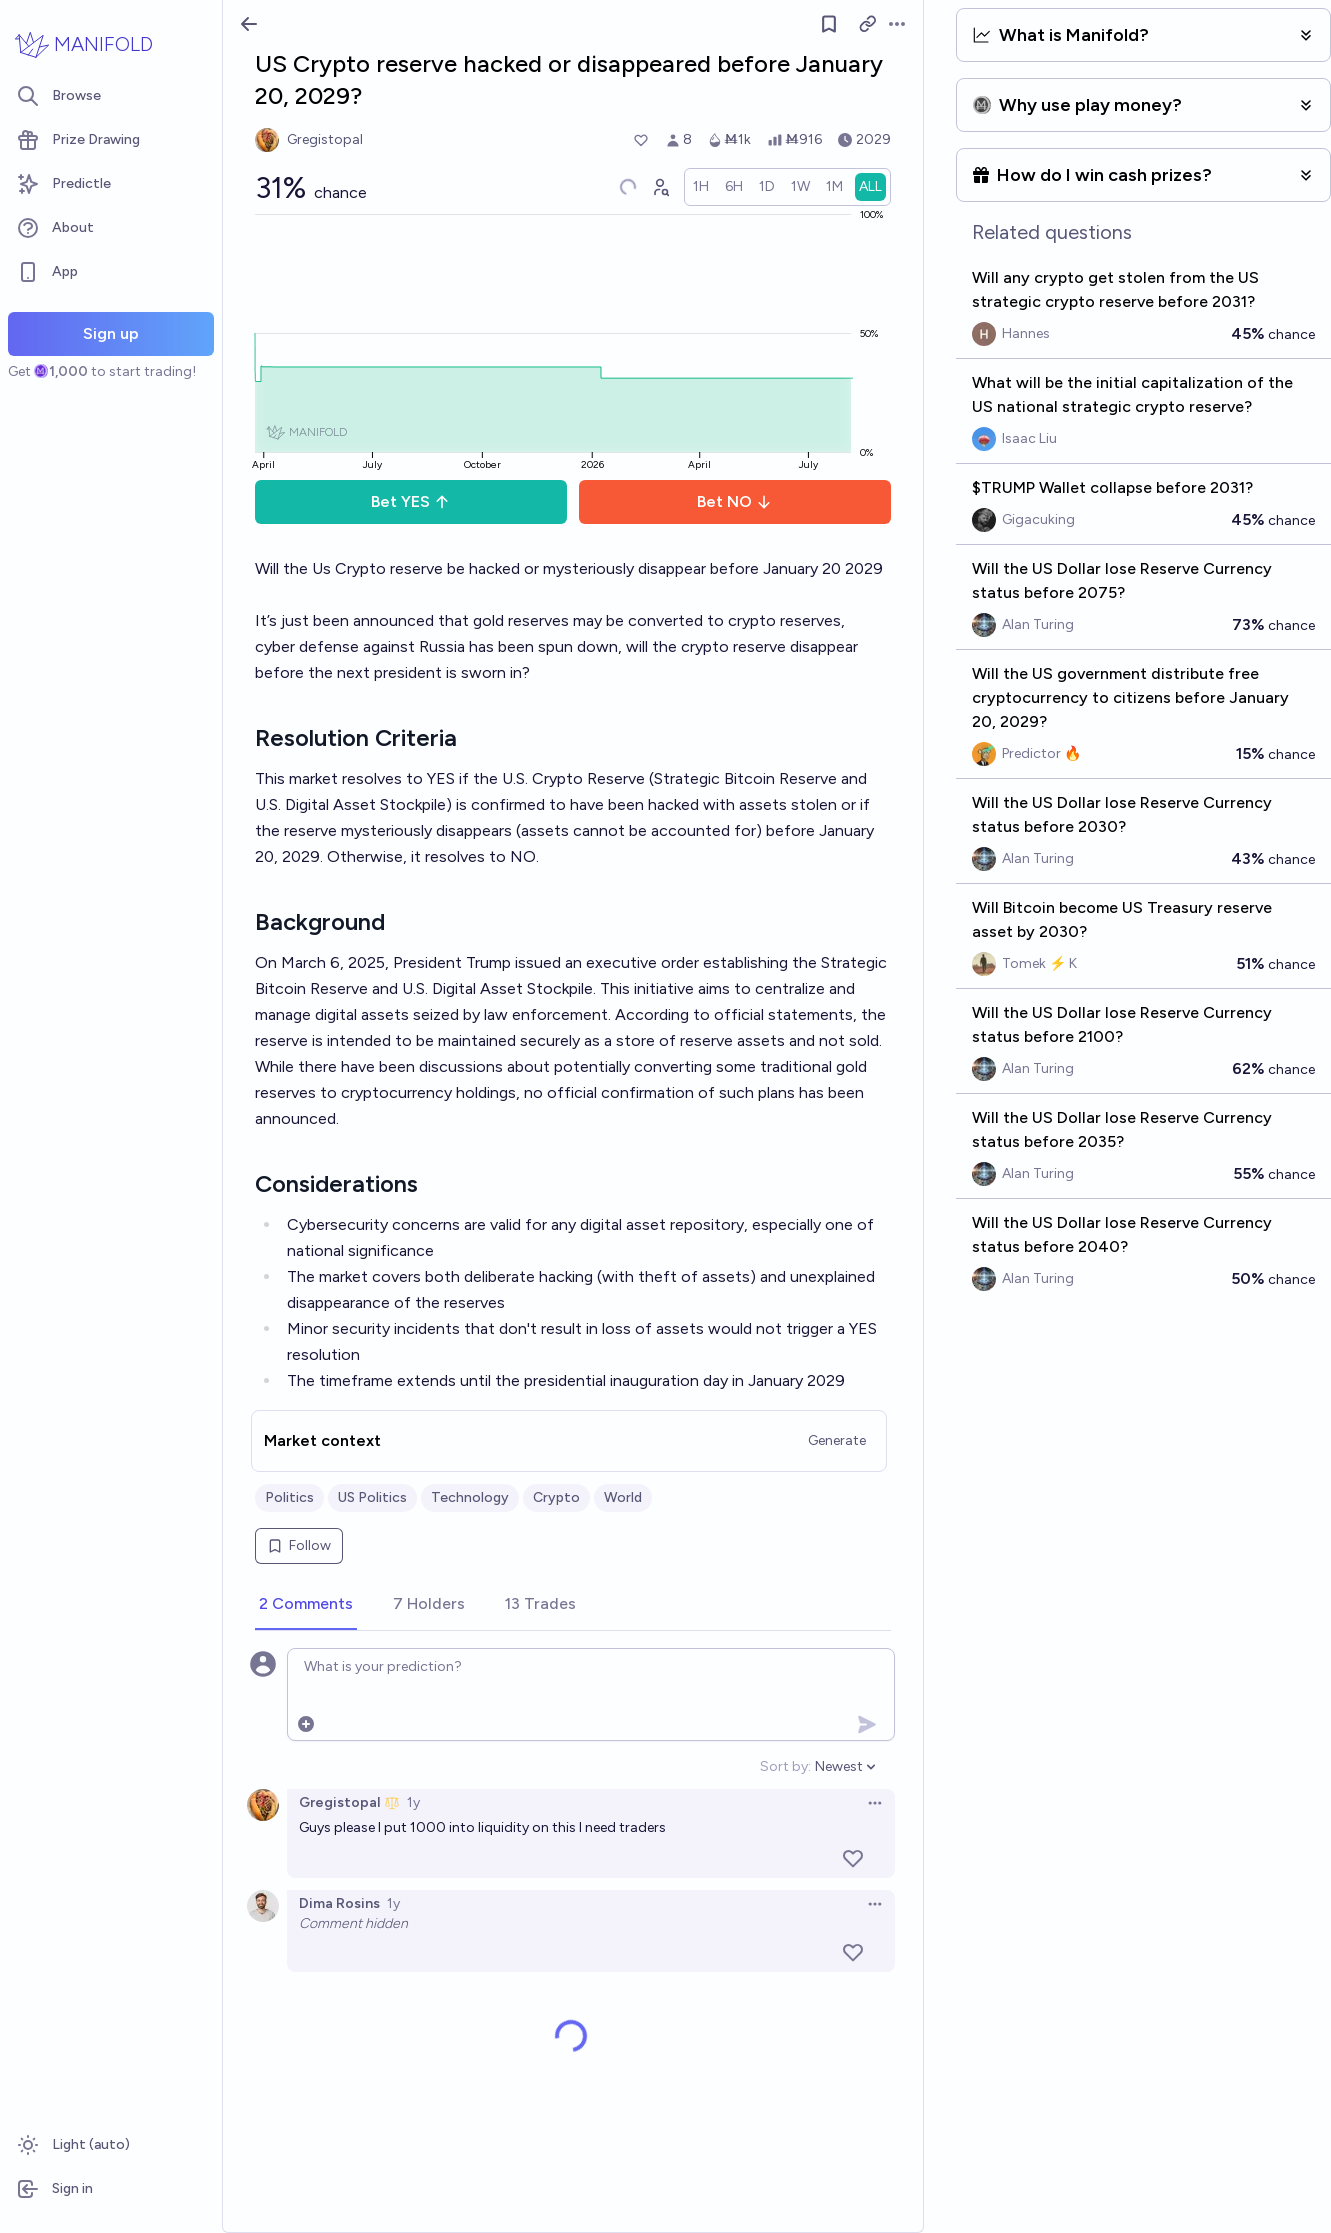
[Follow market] (829, 24)
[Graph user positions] (660, 187)
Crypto (556, 1497)
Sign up (111, 333)
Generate (837, 1440)
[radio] (701, 187)
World (623, 1497)
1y (413, 1802)
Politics (289, 1497)
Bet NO (734, 501)
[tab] (306, 1605)
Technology (470, 1497)
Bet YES (410, 501)
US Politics (372, 1497)
